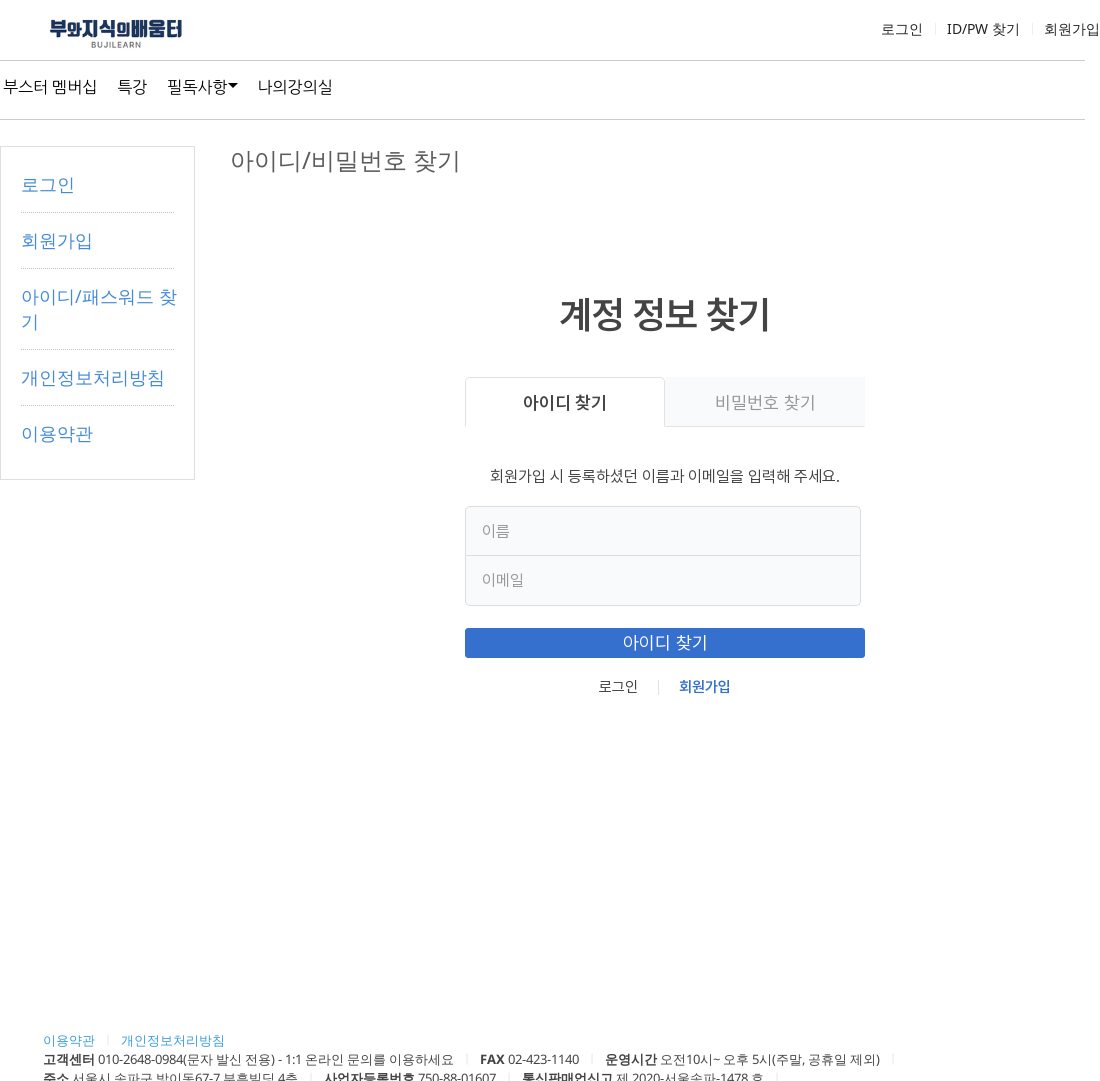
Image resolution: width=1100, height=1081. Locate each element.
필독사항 (197, 87)
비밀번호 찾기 (765, 402)
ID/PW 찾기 (983, 28)
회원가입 (1072, 28)
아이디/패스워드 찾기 (99, 308)
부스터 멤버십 (50, 87)
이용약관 (57, 433)
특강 (132, 87)
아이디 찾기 (565, 402)
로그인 (902, 28)
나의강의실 (295, 87)
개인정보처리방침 (93, 377)
